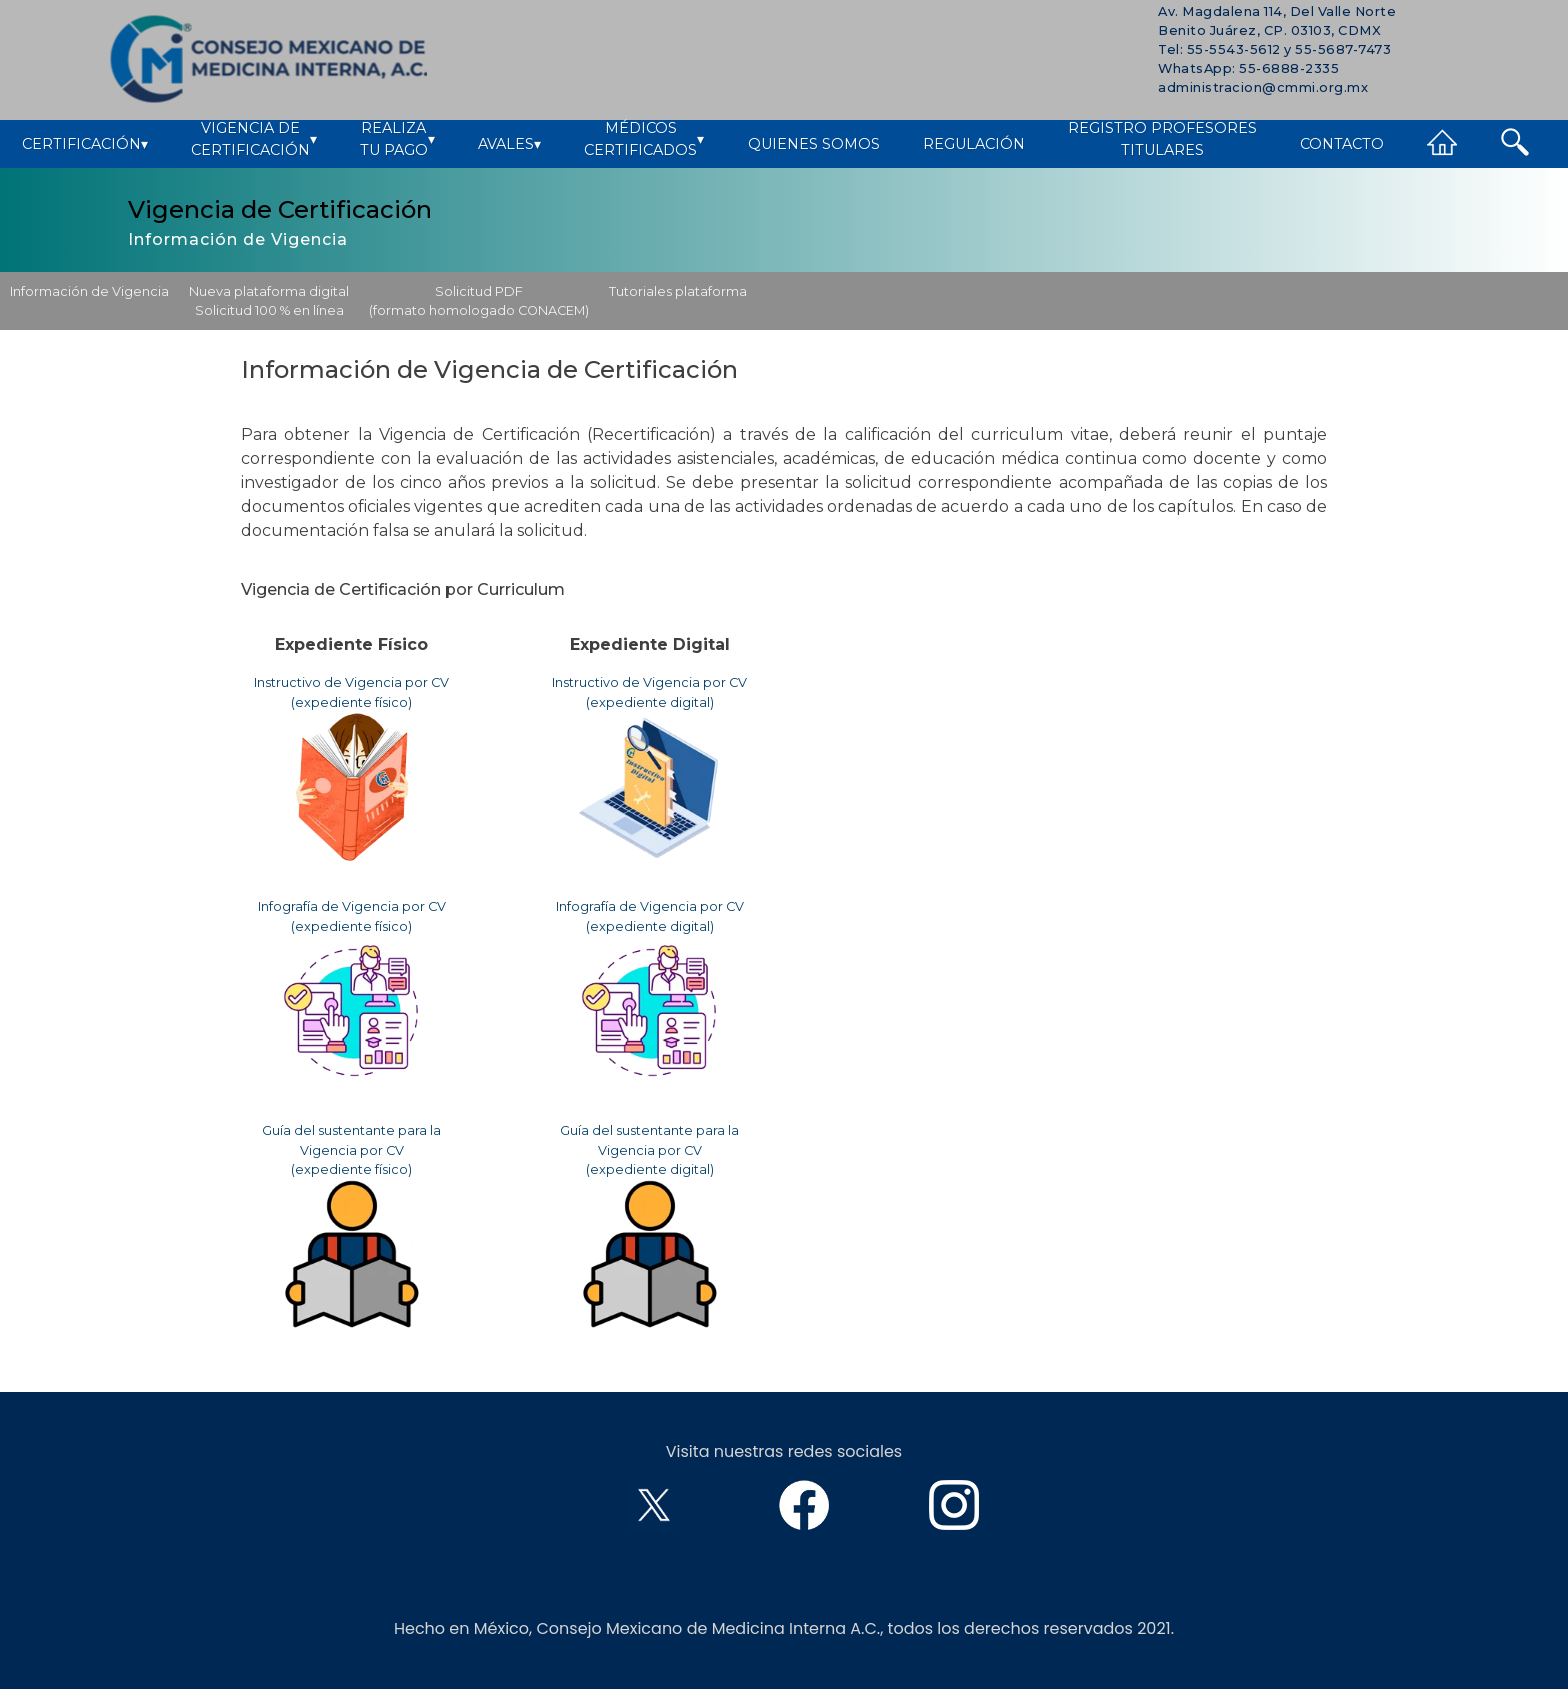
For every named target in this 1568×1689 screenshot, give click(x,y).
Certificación (85, 145)
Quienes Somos (814, 144)
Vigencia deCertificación (254, 139)
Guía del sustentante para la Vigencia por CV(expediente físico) (351, 1226)
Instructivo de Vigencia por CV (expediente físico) (351, 768)
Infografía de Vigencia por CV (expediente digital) (650, 992)
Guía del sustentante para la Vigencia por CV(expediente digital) (649, 1226)
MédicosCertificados (644, 139)
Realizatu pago (397, 139)
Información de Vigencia (89, 291)
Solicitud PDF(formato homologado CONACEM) (479, 301)
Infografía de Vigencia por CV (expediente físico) (352, 992)
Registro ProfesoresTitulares (1162, 139)
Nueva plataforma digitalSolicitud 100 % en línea (269, 301)
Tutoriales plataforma (678, 291)
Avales (509, 145)
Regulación (974, 144)
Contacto (1342, 144)
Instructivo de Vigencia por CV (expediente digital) (649, 768)
